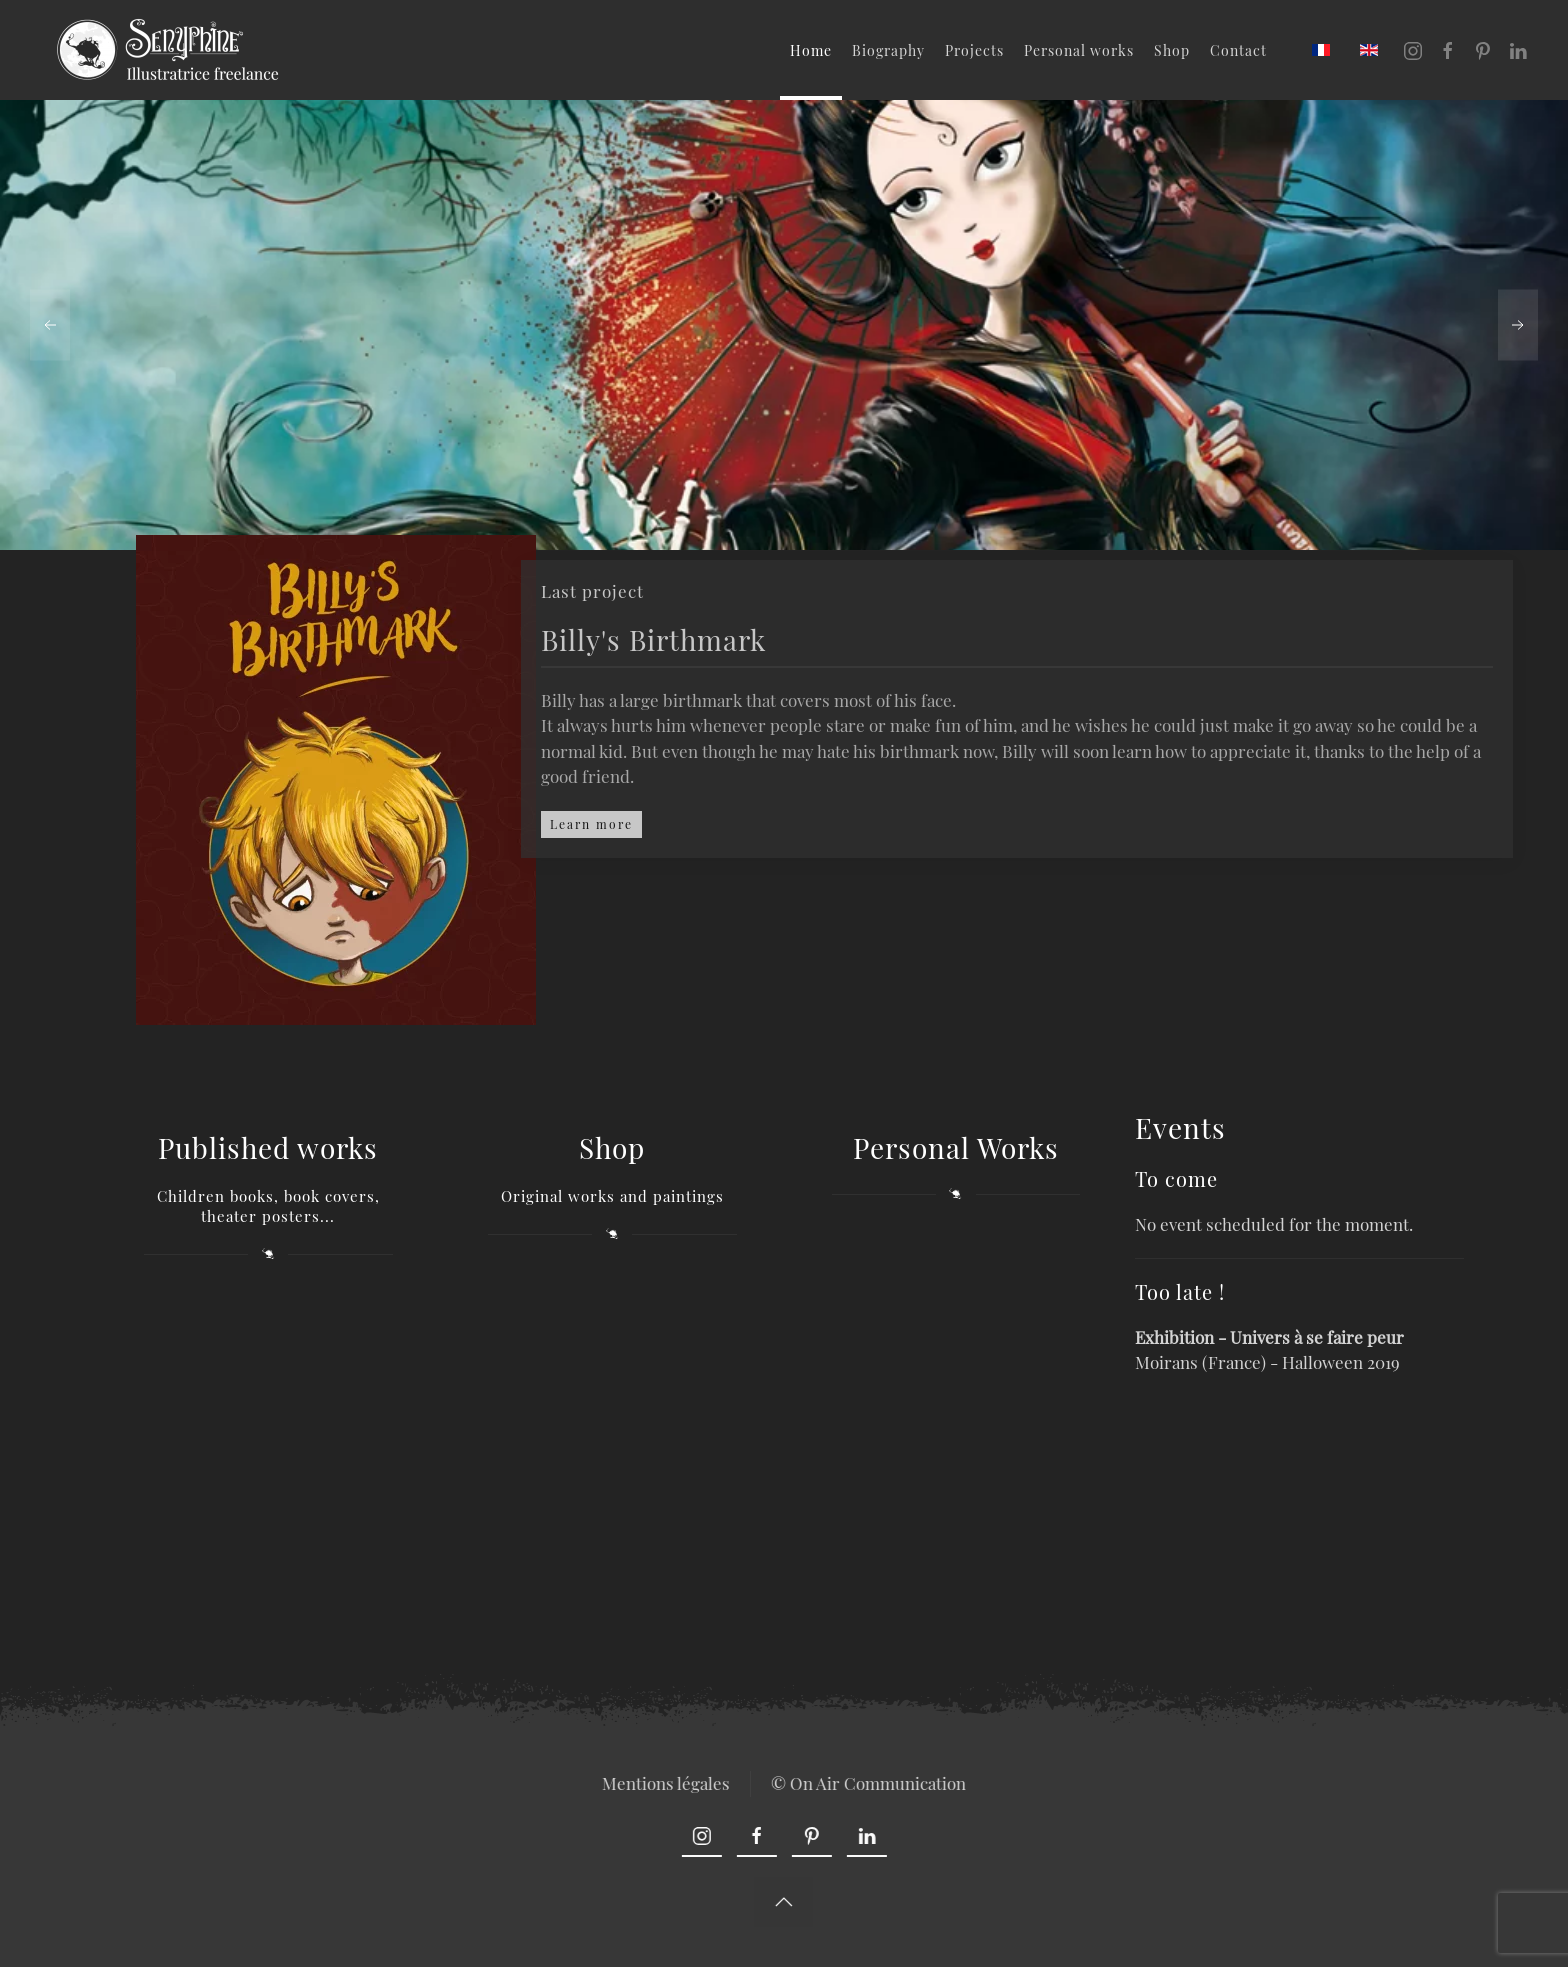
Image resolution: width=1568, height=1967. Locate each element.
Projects (974, 50)
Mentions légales (664, 1783)
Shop (1172, 50)
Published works (268, 1147)
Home (811, 50)
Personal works (1079, 50)
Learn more (591, 824)
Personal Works (956, 1147)
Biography (888, 50)
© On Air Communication (866, 1783)
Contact (1238, 50)
